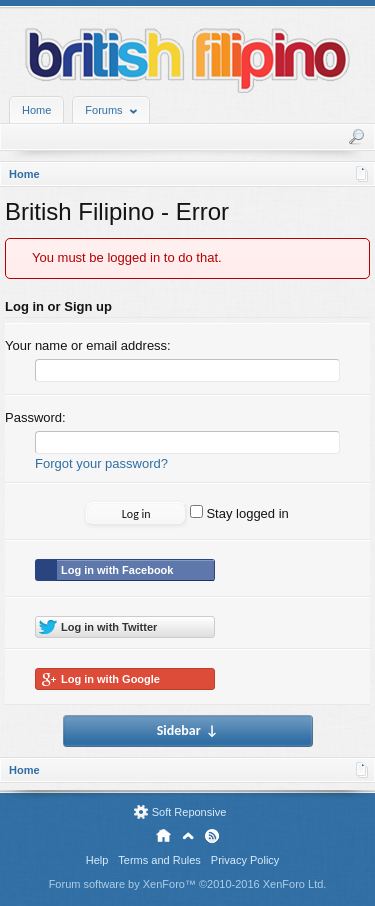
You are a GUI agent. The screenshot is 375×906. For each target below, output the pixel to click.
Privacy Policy (245, 860)
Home (36, 110)
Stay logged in (239, 513)
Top (188, 836)
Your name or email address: (88, 345)
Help (97, 860)
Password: (35, 417)
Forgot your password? (101, 463)
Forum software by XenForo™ (188, 884)
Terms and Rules (159, 860)
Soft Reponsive (189, 812)
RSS (212, 836)
